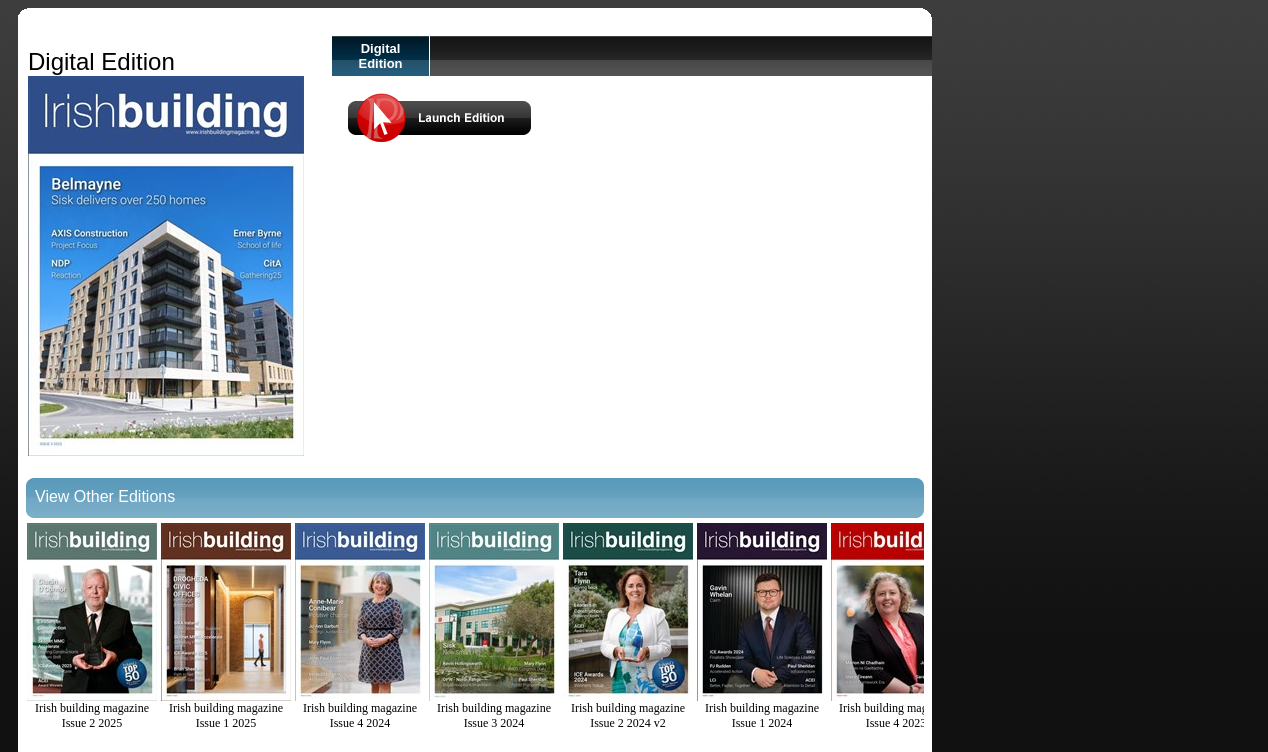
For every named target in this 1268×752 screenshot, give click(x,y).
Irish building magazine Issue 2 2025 (92, 626)
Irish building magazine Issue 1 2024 (762, 626)
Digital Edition (380, 56)
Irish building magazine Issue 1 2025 (226, 626)
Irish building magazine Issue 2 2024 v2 (628, 626)
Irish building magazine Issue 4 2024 (360, 626)
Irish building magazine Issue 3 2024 (494, 626)
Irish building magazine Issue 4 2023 (896, 626)
